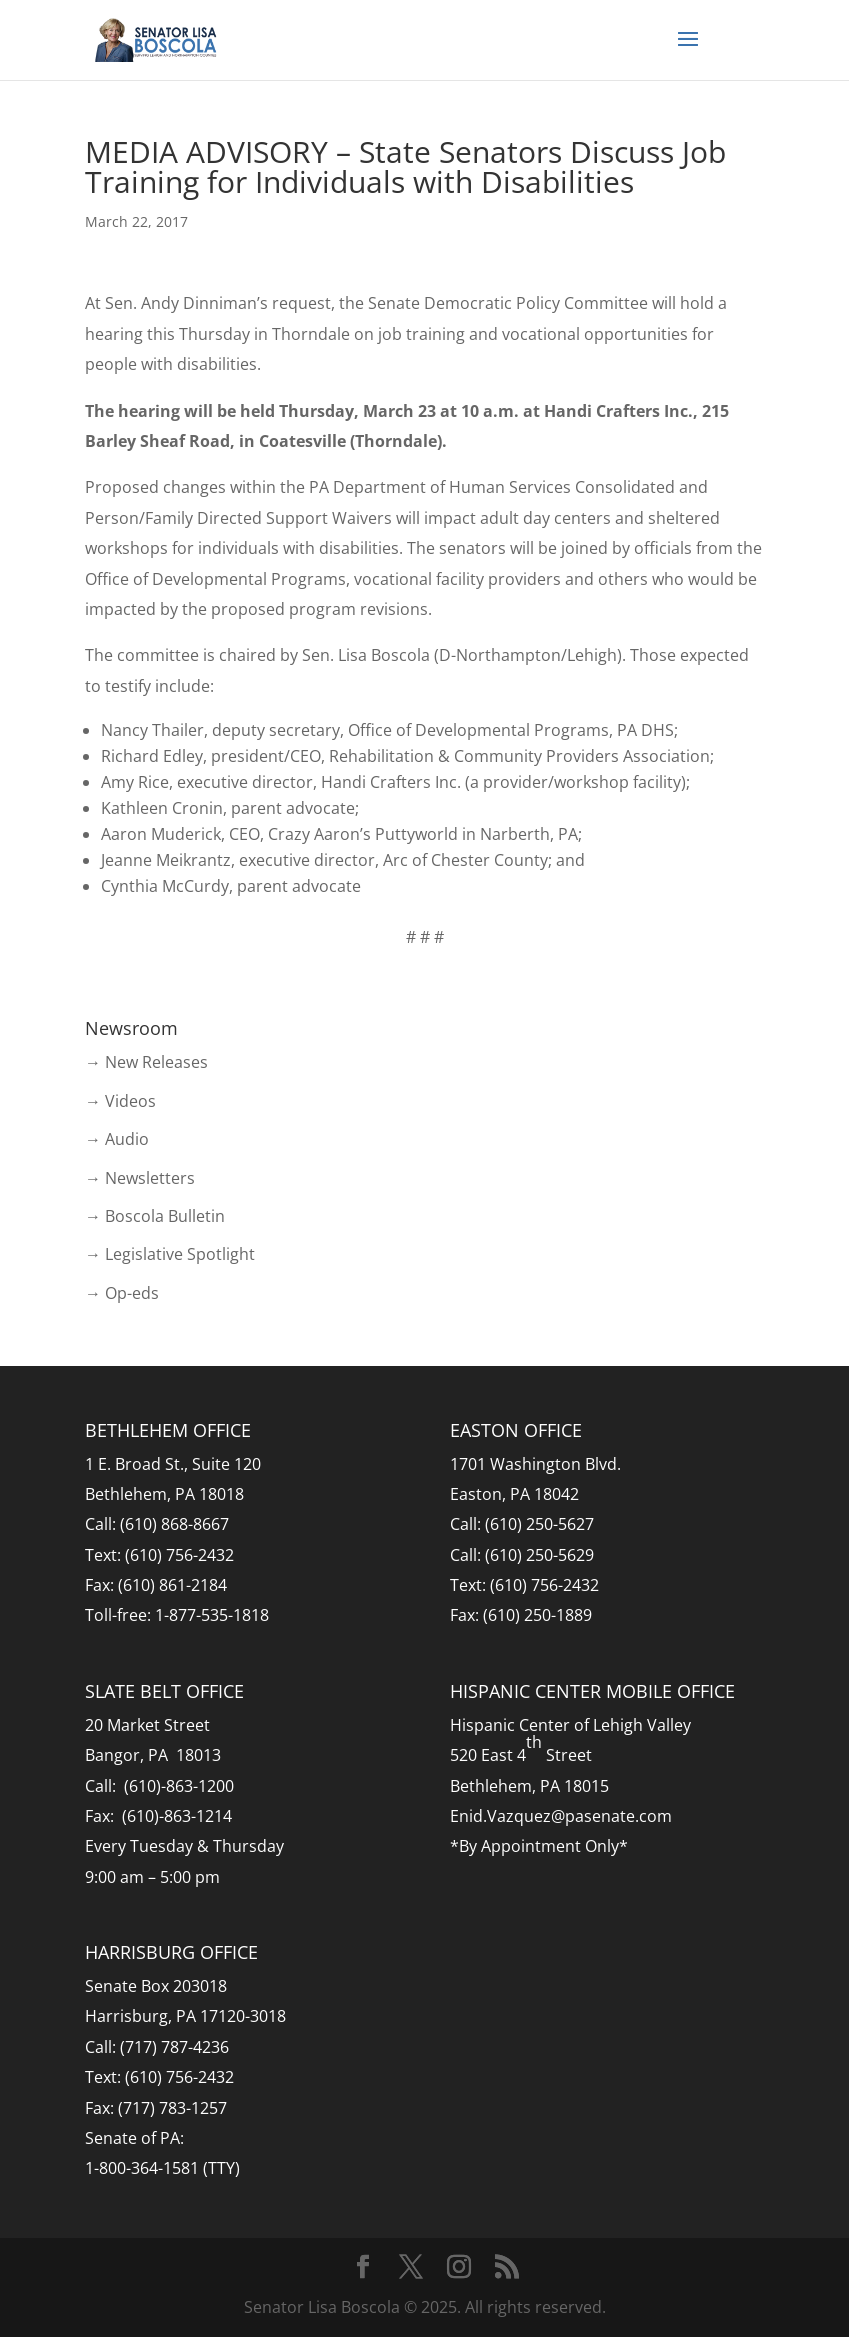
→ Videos (120, 1101)
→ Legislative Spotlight (170, 1254)
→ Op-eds (122, 1293)
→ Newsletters (140, 1178)
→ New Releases (146, 1062)
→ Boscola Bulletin (155, 1216)
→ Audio (117, 1139)
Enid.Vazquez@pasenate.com (561, 1816)
